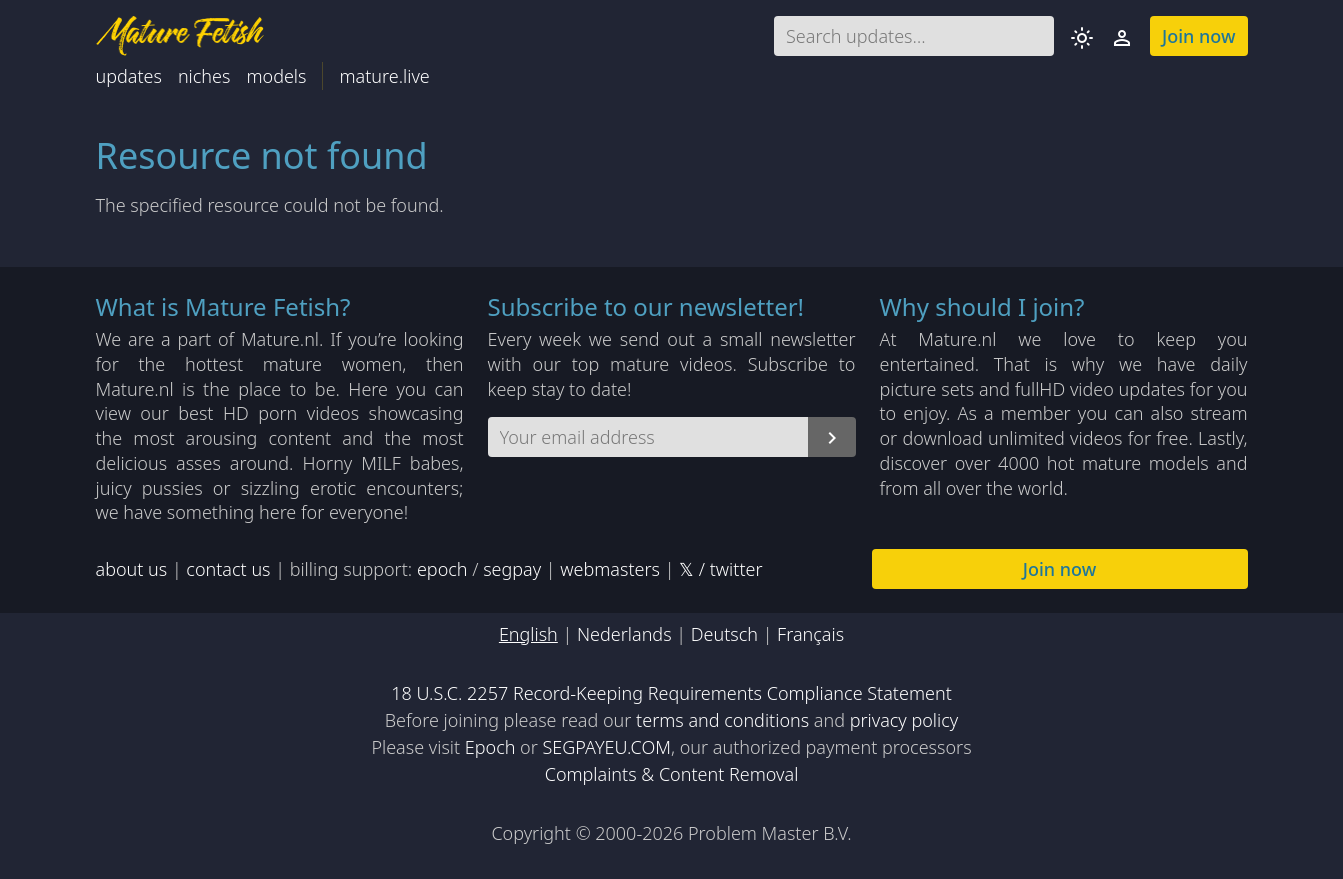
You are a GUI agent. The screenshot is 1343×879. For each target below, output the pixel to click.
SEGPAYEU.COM (607, 747)
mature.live (384, 76)
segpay (512, 569)
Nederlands (624, 634)
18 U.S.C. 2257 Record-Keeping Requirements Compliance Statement (671, 693)
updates (129, 76)
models (276, 76)
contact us (228, 569)
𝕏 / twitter (720, 569)
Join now (1199, 36)
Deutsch (724, 634)
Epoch (490, 747)
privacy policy (904, 720)
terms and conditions (722, 720)
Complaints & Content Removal (672, 774)
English (528, 634)
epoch (442, 569)
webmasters (610, 569)
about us (132, 569)
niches (204, 76)
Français (810, 634)
